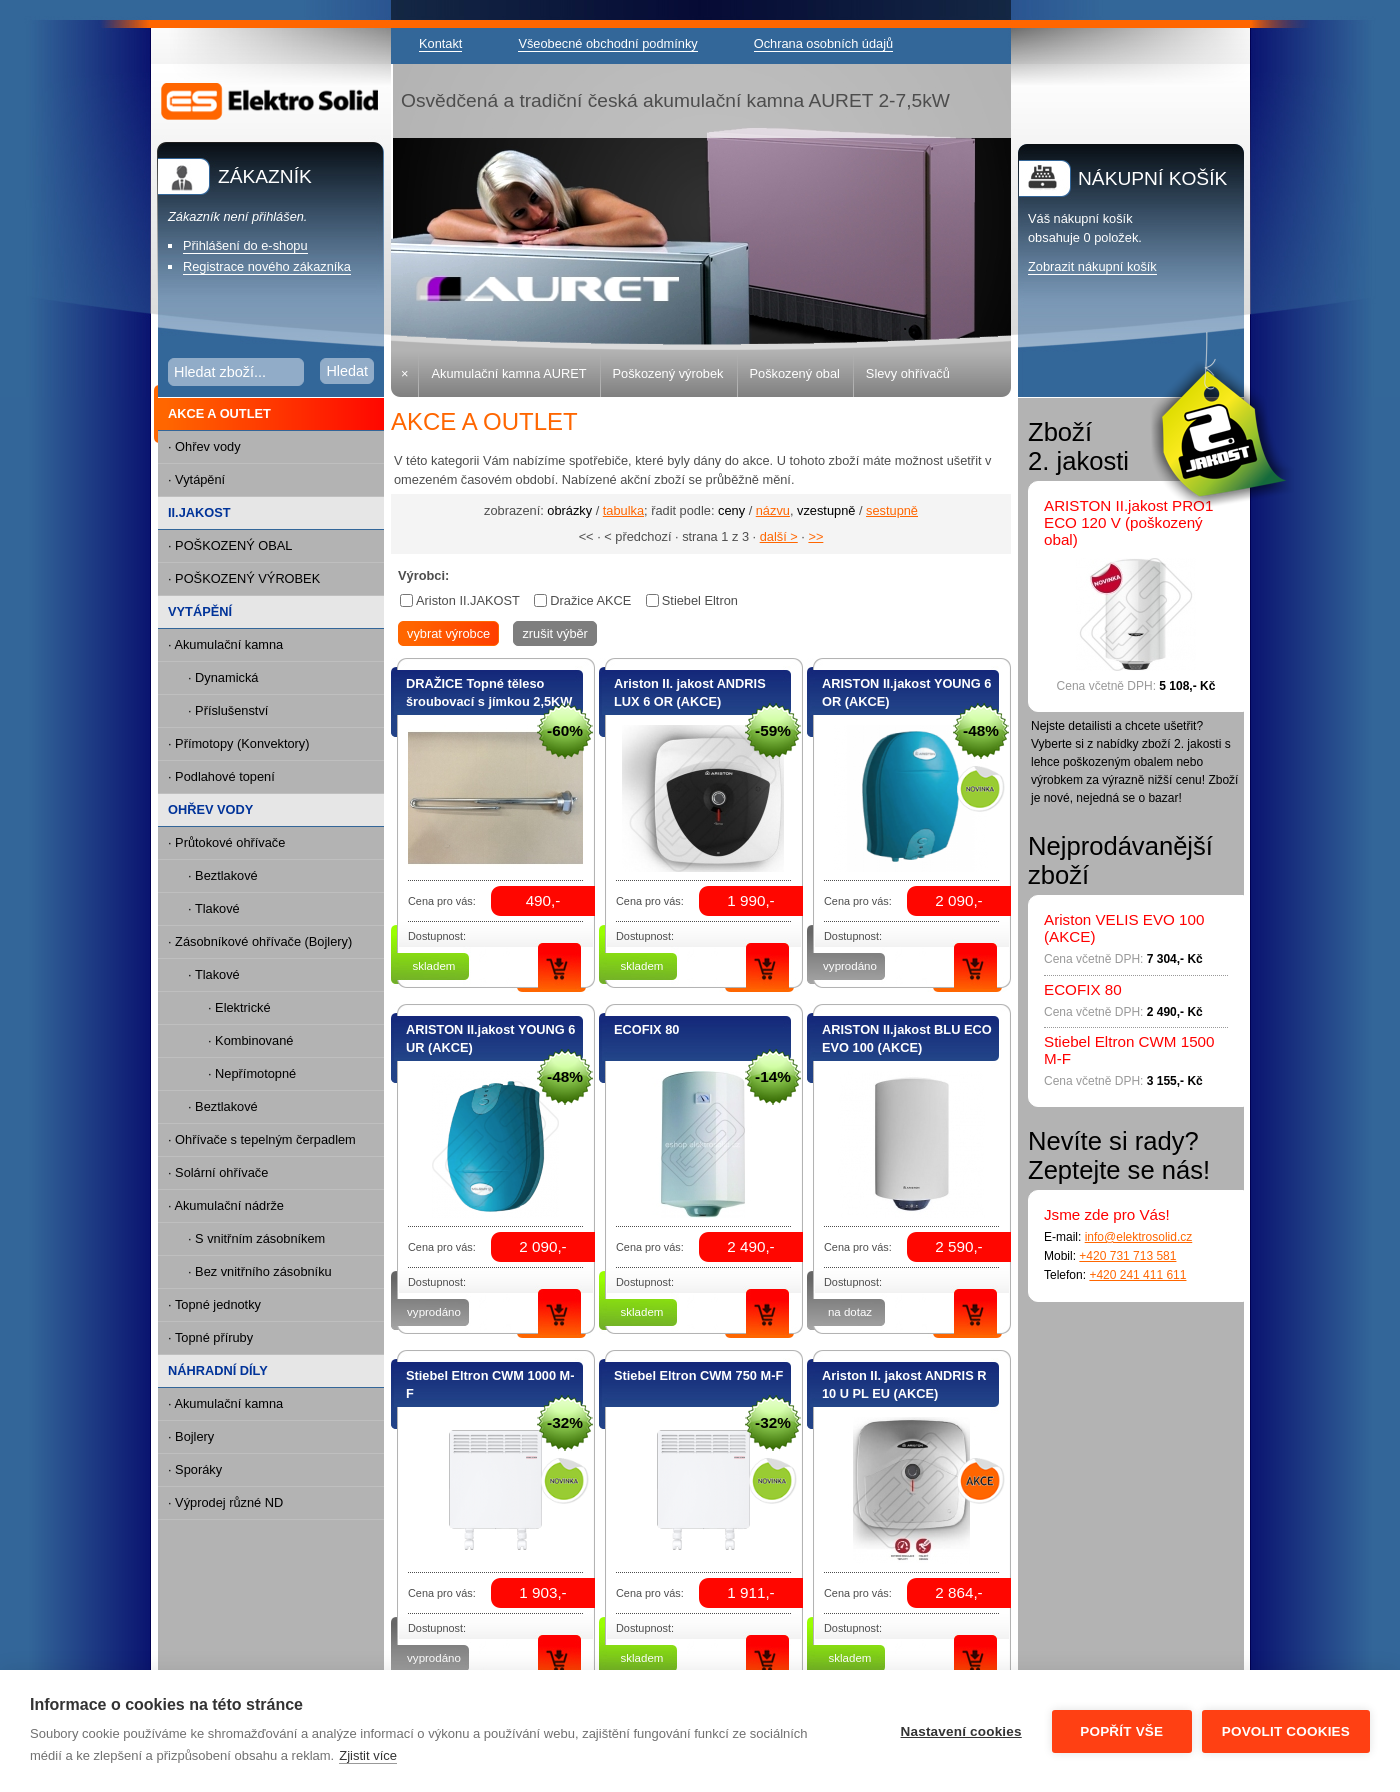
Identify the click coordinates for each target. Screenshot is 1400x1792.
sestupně (892, 510)
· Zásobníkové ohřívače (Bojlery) (260, 941)
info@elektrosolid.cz (1139, 1237)
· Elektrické (239, 1007)
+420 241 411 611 (1137, 1275)
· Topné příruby (210, 1337)
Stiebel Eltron (700, 600)
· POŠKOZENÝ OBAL (230, 545)
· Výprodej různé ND (225, 1502)
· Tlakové (214, 908)
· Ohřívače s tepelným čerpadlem (262, 1139)
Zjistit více (368, 1755)
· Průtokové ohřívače (226, 842)
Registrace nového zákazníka (267, 266)
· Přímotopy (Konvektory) (239, 743)
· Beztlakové (223, 875)
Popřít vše (1121, 1731)
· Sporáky (195, 1469)
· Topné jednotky (214, 1304)
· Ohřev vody (204, 446)
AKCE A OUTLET (214, 414)
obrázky (569, 510)
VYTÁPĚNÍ (200, 611)
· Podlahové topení (221, 776)
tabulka (623, 510)
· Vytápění (196, 479)
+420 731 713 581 (1127, 1256)
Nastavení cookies (961, 1731)
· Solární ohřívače (218, 1172)
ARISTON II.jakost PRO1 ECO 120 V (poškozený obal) (1128, 522)
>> (815, 536)
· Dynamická (223, 677)
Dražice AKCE (590, 600)
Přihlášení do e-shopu (245, 245)
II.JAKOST (199, 512)
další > (779, 536)
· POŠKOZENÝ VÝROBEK (244, 578)
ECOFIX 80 (646, 1029)
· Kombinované (250, 1040)
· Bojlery (191, 1436)
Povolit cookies (1286, 1731)
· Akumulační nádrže (226, 1205)
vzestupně (826, 510)
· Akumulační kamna (225, 644)
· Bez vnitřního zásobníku (260, 1271)
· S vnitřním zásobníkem (256, 1238)
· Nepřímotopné (252, 1073)
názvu (773, 510)
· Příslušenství (228, 710)
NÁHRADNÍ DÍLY (218, 1370)
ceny (731, 510)
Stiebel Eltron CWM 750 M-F (698, 1375)
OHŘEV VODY (210, 809)
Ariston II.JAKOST (468, 600)
